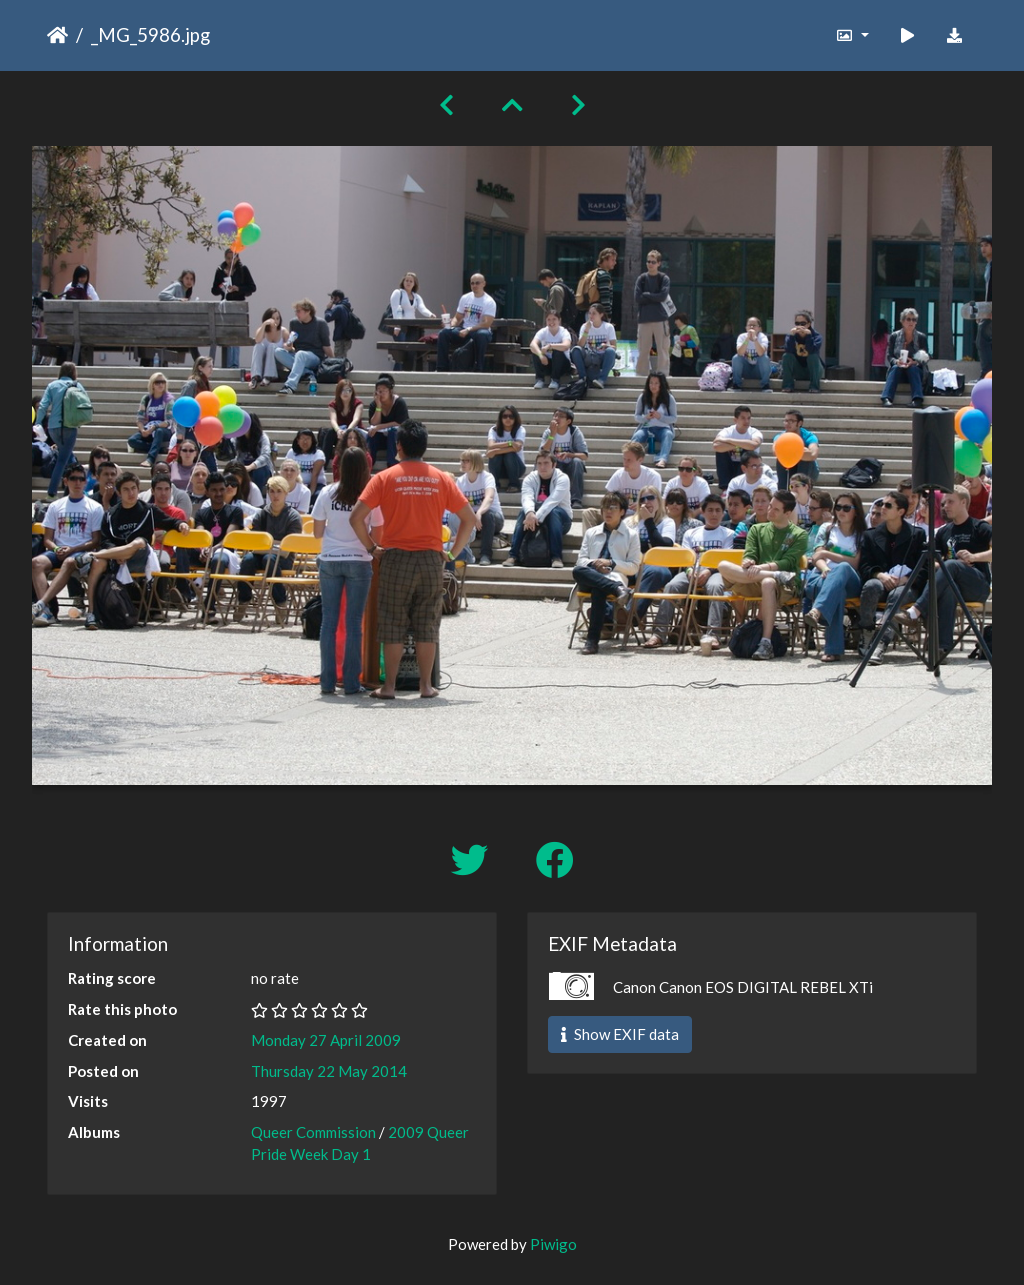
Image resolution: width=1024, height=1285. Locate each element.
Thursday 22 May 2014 (329, 1071)
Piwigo (553, 1244)
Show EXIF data (620, 1034)
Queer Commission (313, 1132)
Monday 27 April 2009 (326, 1040)
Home (57, 35)
